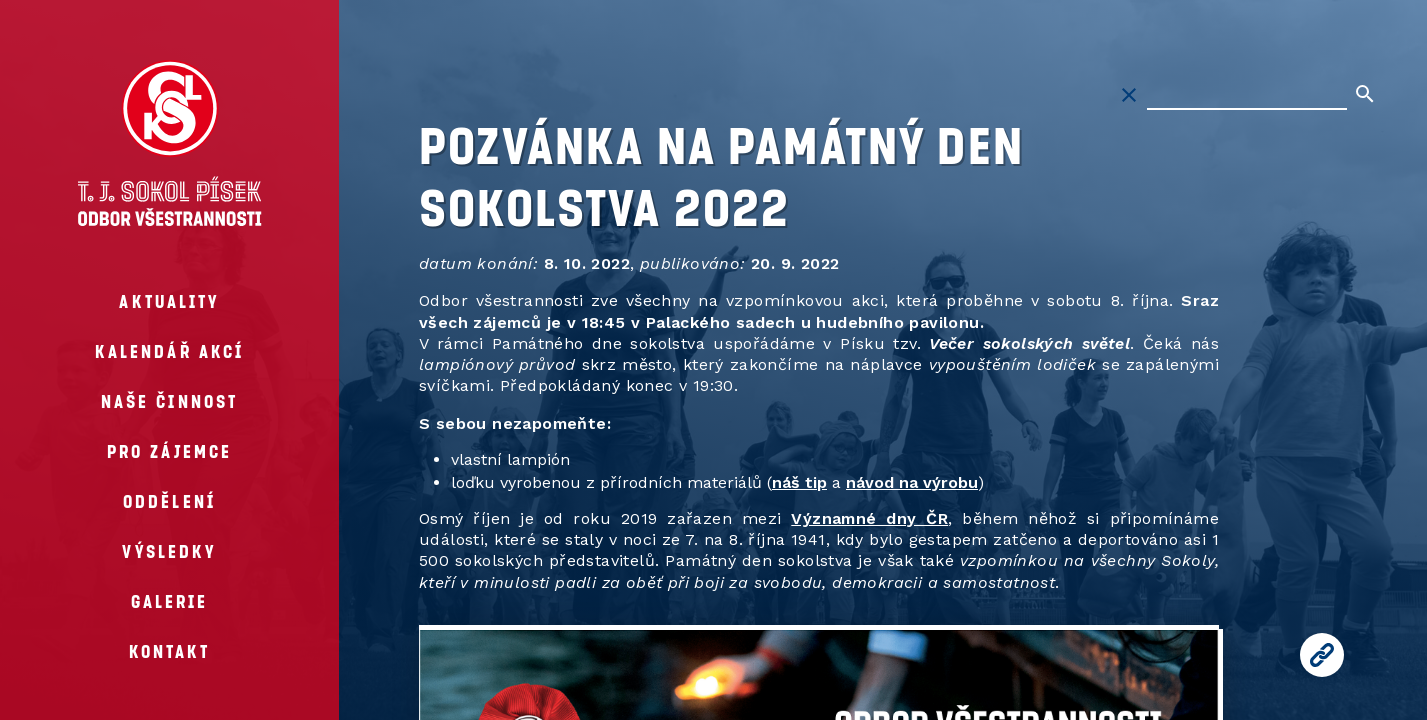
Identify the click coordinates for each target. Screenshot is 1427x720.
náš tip (799, 482)
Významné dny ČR (869, 518)
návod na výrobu (912, 482)
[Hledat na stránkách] (1247, 95)
